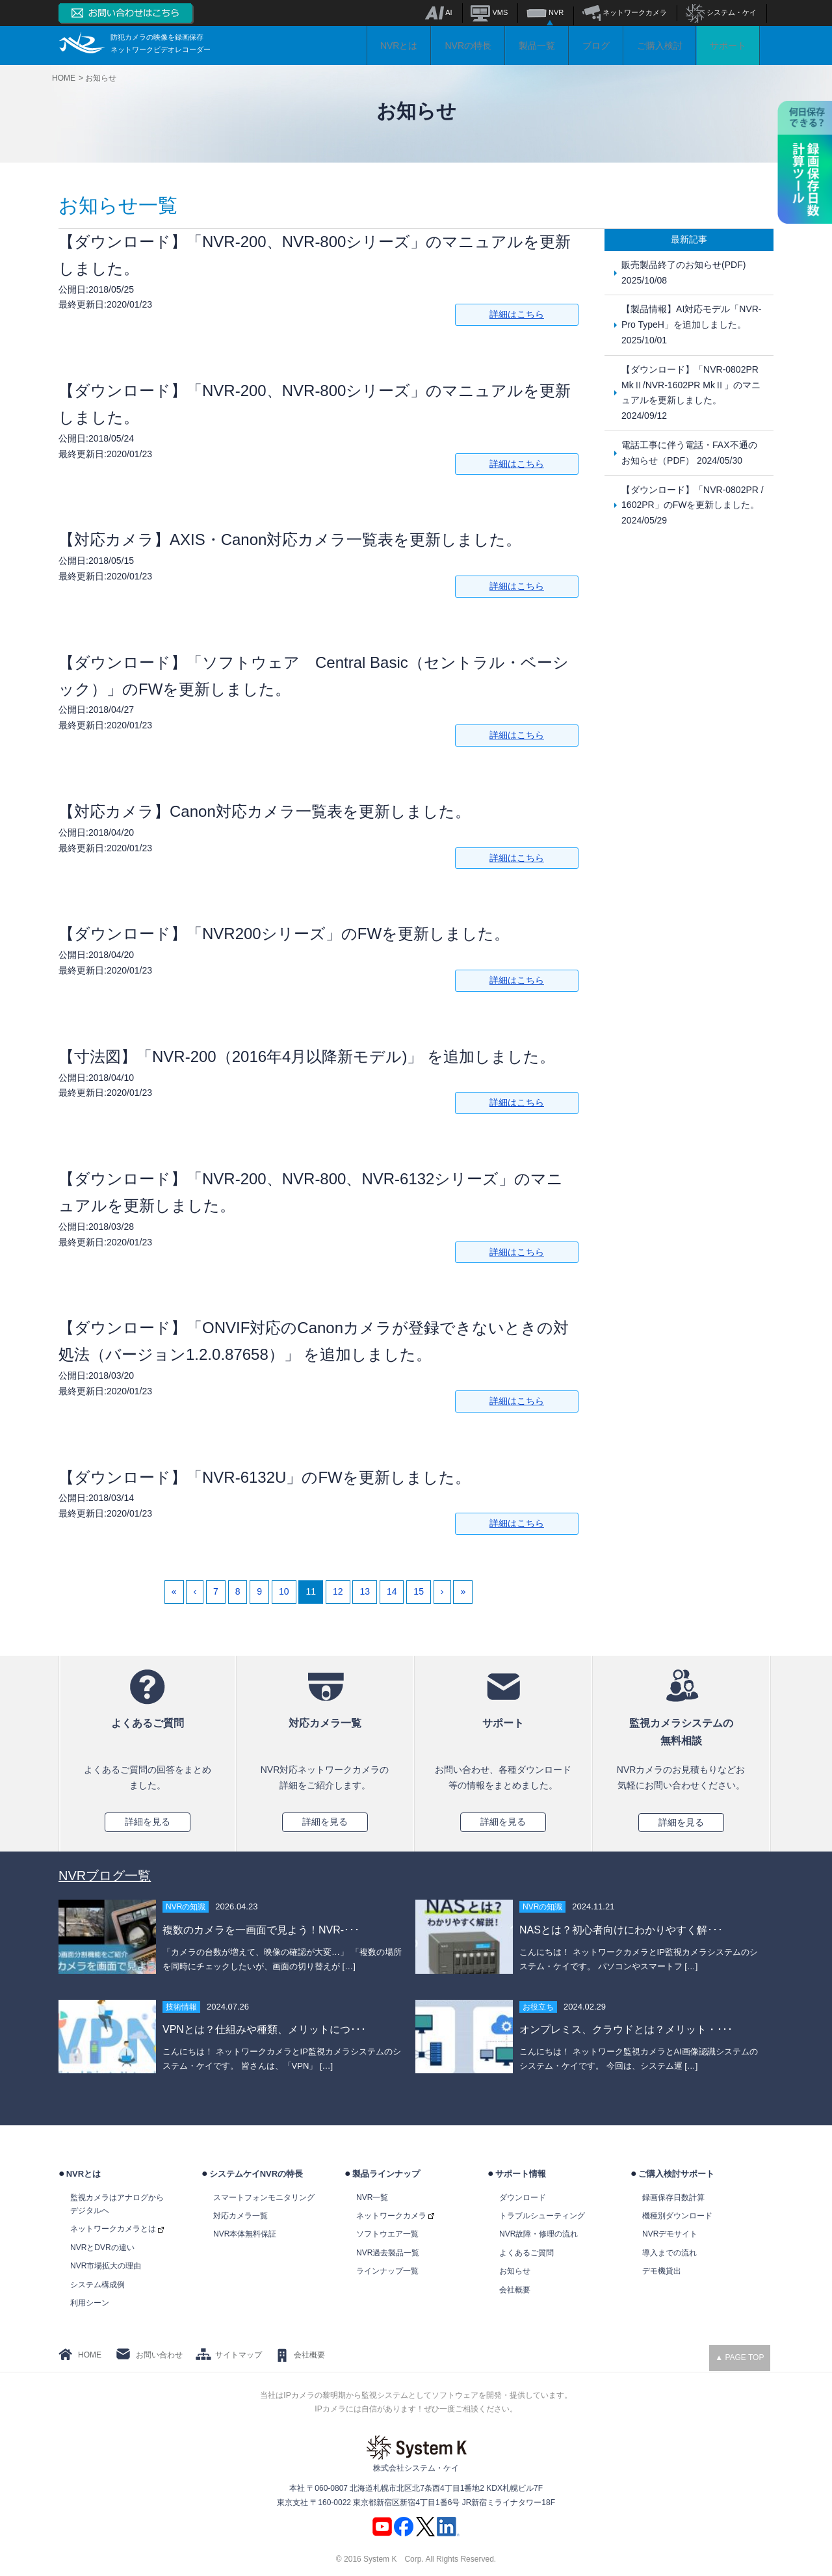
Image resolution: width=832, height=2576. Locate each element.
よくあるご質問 (526, 2252)
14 (392, 1591)
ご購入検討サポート (676, 2174)
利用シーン (89, 2302)
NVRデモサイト (669, 2233)
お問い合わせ (159, 2354)
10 (284, 1591)
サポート (728, 45)
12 (338, 1591)
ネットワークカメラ (624, 12)
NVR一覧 (372, 2197)
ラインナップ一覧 (387, 2271)
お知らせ (514, 2271)
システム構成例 (97, 2284)
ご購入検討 (659, 45)
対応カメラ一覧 (240, 2215)
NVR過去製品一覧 (387, 2252)
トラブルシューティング (542, 2215)
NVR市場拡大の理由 (105, 2265)
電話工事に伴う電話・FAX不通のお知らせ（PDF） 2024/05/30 (689, 453)
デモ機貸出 (661, 2271)
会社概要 (514, 2289)
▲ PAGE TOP (739, 2357)
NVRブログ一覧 (104, 1875)
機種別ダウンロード (677, 2215)
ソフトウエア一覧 (387, 2233)
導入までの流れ (669, 2252)
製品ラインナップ (386, 2174)
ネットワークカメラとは (117, 2228)
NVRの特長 (468, 45)
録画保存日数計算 (673, 2197)
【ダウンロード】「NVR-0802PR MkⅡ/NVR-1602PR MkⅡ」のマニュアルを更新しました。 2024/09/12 (690, 392)
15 (418, 1591)
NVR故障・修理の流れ (538, 2233)
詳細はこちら (516, 314)
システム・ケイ (721, 12)
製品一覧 (537, 45)
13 (364, 1591)
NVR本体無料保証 (244, 2233)
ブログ (596, 45)
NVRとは (399, 45)
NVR (545, 12)
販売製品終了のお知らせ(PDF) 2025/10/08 (683, 272)
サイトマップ (238, 2354)
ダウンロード (522, 2197)
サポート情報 (520, 2174)
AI (438, 12)
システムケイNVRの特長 (256, 2174)
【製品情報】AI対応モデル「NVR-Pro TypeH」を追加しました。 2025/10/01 (691, 324)
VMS (489, 12)
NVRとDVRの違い (102, 2247)
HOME (89, 2354)
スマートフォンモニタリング (264, 2197)
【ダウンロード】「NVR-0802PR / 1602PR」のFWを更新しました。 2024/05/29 (692, 505)
